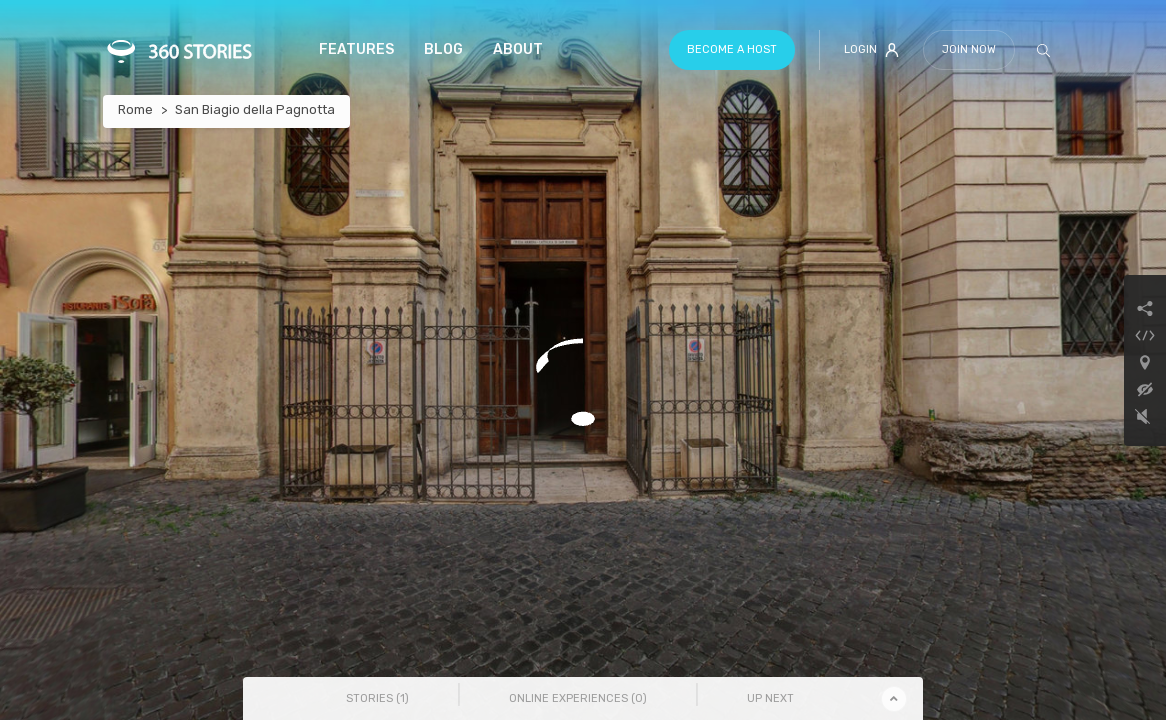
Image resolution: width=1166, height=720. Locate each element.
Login (871, 50)
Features (356, 49)
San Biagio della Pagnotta (255, 109)
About (518, 49)
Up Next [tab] (770, 698)
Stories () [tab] (377, 698)
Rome (135, 109)
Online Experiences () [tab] (578, 698)
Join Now (969, 49)
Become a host (732, 49)
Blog (443, 49)
